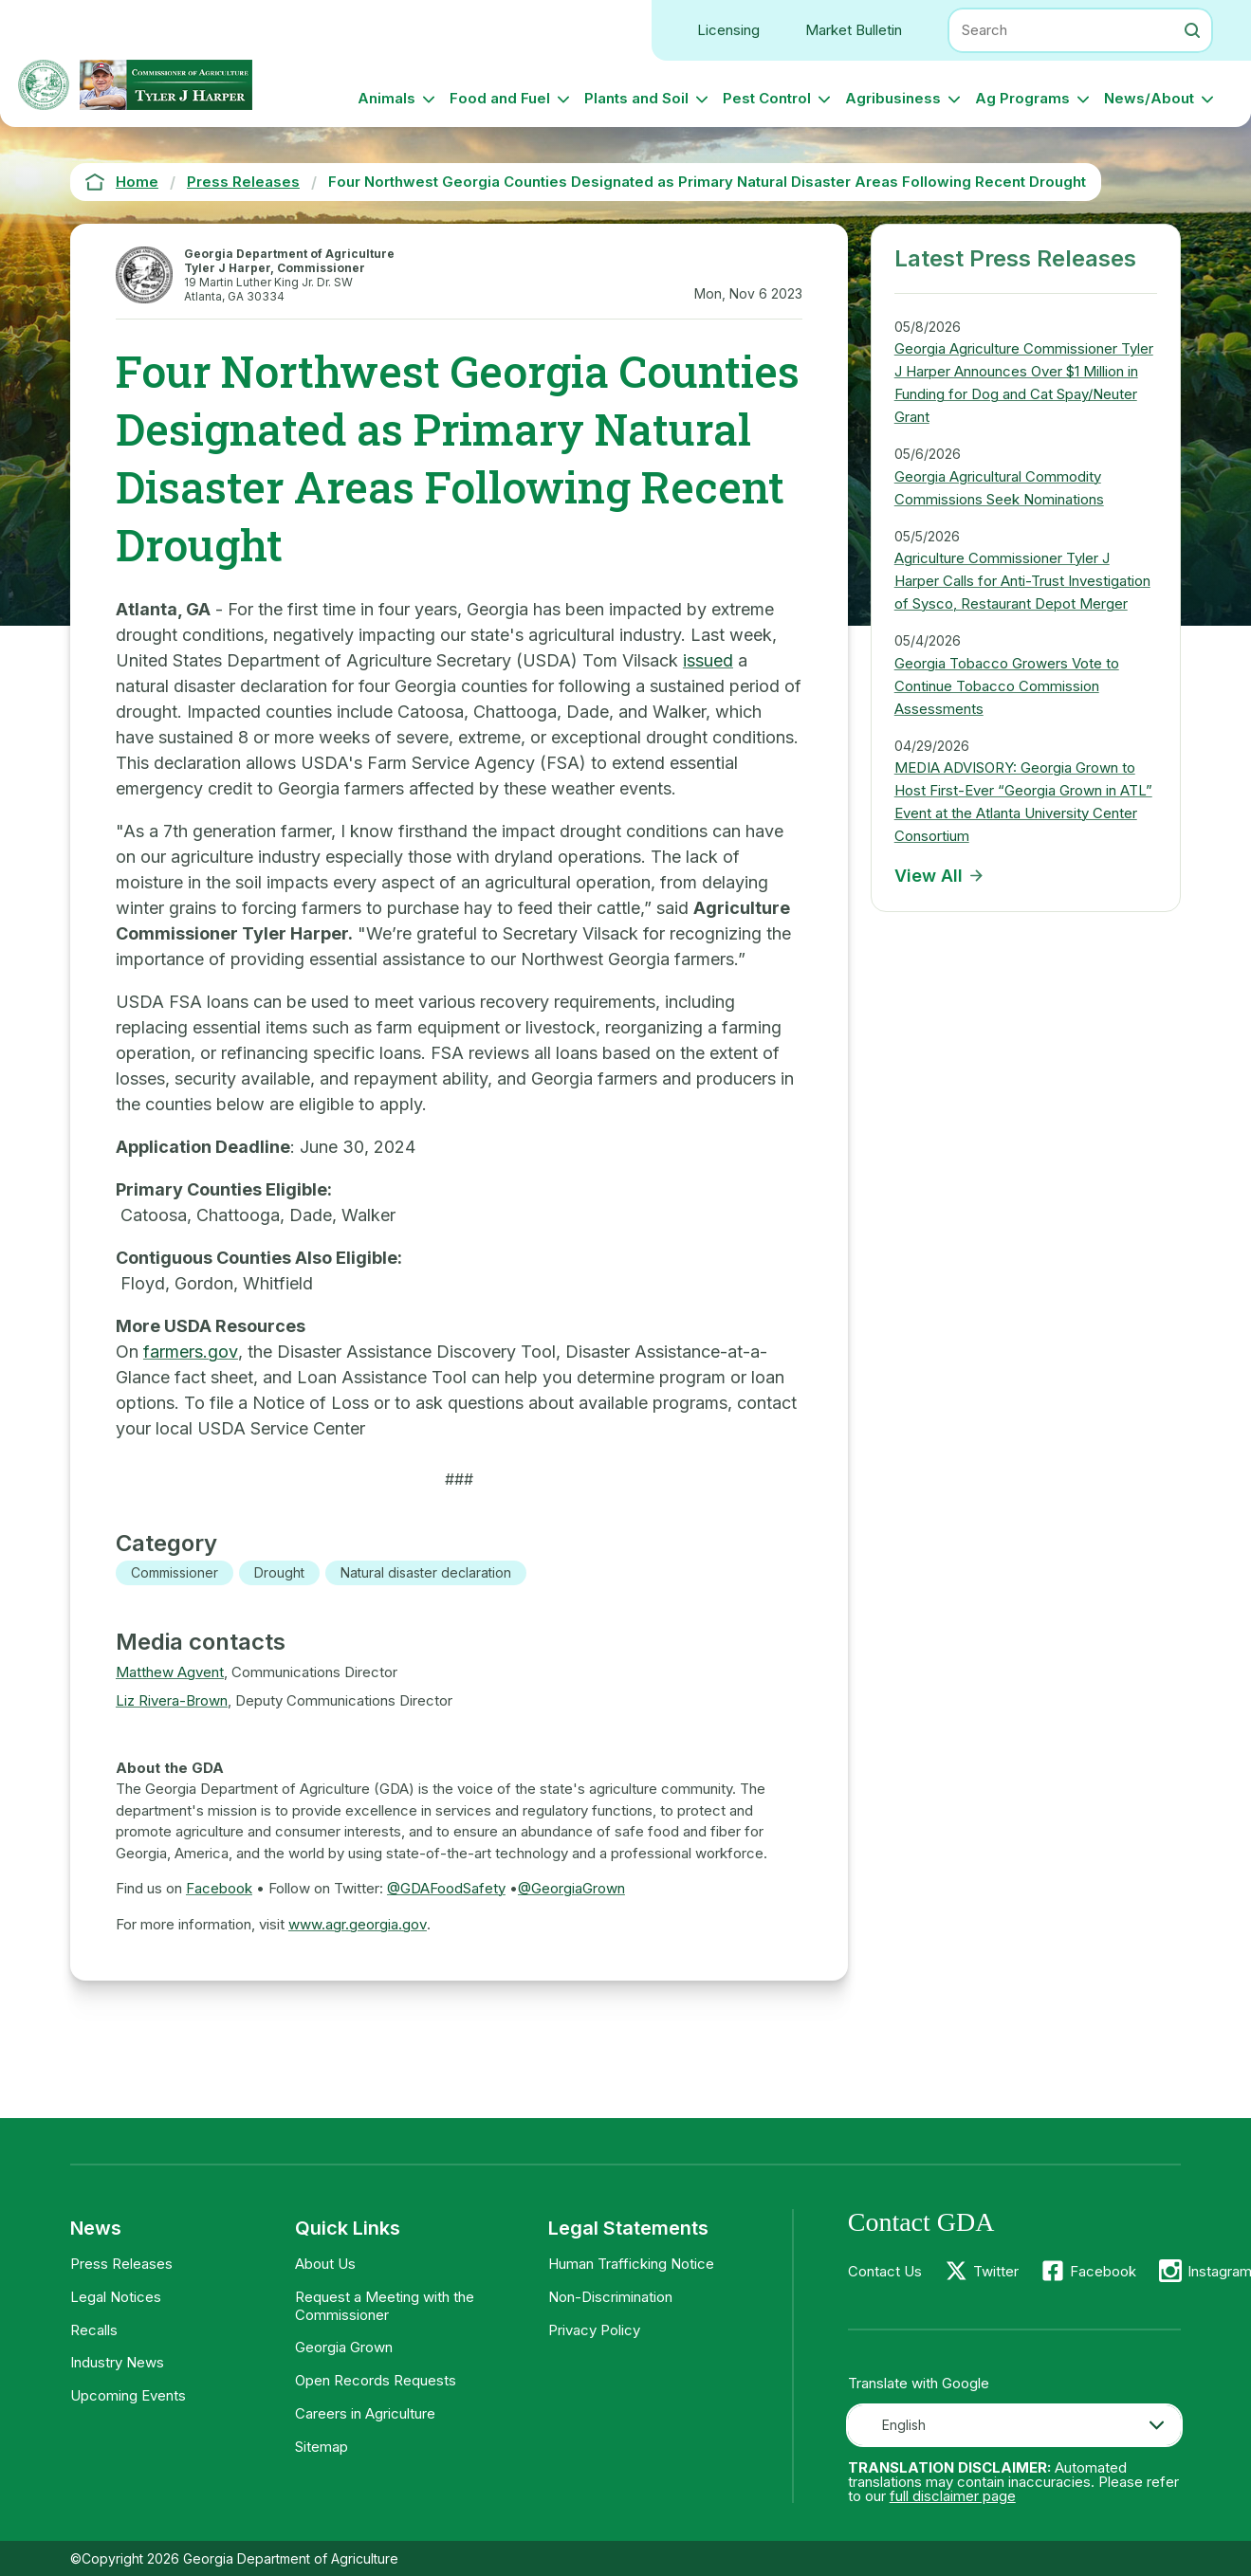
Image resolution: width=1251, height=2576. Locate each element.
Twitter (996, 2271)
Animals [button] (386, 98)
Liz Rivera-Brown (172, 1700)
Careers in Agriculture (365, 2413)
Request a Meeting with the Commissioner (384, 2306)
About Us (325, 2264)
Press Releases (121, 2264)
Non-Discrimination (610, 2297)
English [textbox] (904, 2425)
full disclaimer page (953, 2496)
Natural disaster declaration (425, 1572)
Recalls (94, 2330)
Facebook (219, 1888)
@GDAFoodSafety (446, 1888)
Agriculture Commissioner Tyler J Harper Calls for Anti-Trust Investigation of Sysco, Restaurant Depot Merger (1022, 580)
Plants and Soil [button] (636, 98)
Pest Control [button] (767, 98)
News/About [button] (1149, 98)
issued (708, 660)
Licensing (728, 30)
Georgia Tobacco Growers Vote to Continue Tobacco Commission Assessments (1006, 686)
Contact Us (885, 2271)
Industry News (117, 2362)
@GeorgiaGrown (571, 1888)
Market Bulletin (853, 30)
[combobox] (1014, 2425)
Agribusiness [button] (893, 98)
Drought (279, 1572)
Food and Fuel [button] (500, 98)
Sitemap (321, 2447)
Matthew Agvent (170, 1672)
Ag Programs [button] (1022, 98)
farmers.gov (190, 1351)
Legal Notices (115, 2297)
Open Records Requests (375, 2380)
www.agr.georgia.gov (357, 1924)
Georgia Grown (344, 2347)
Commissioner (174, 1572)
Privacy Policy (594, 2330)
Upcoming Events (128, 2395)
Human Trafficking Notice (631, 2264)
